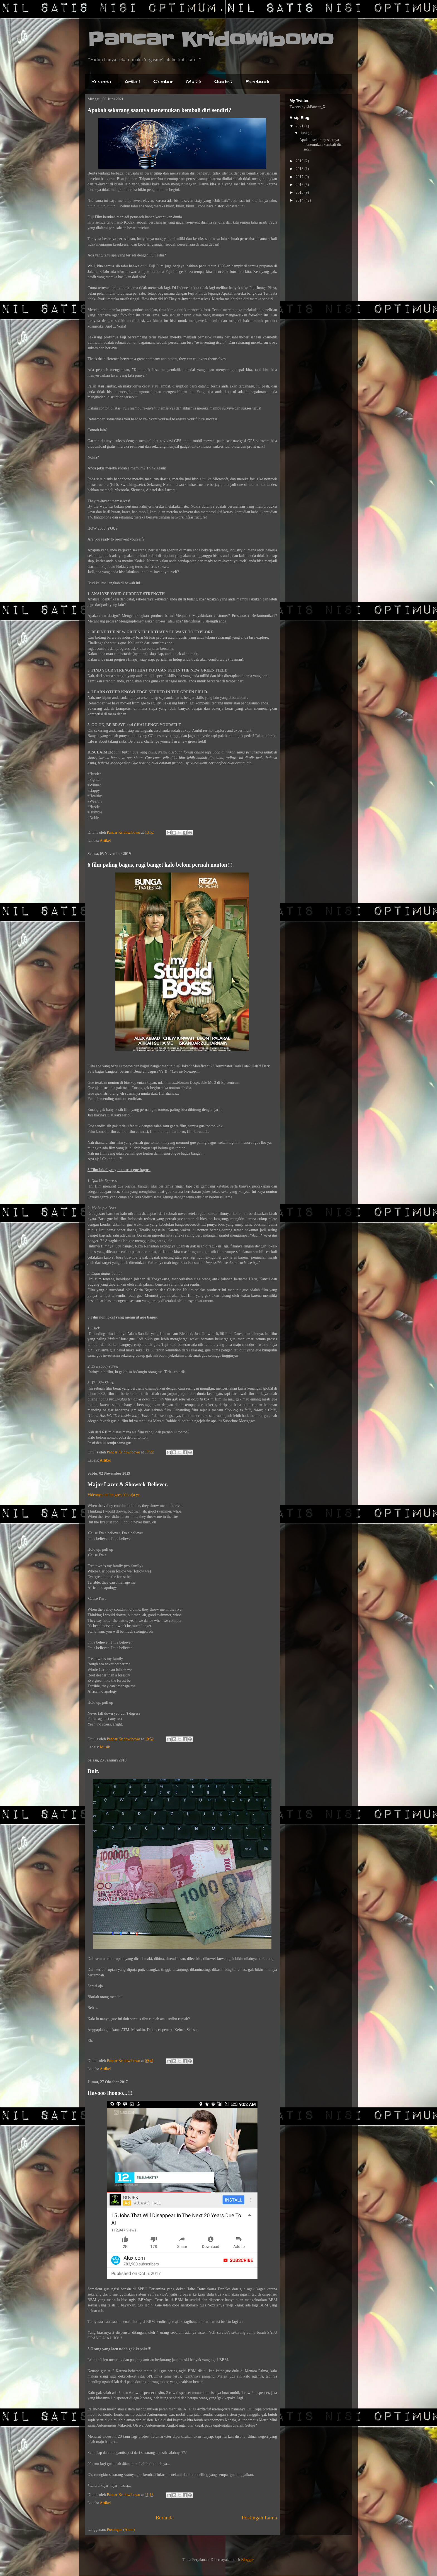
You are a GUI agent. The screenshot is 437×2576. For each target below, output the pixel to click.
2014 (300, 200)
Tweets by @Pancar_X (308, 107)
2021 (300, 126)
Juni (304, 133)
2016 (300, 185)
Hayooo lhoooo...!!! (110, 2093)
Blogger (247, 2560)
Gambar (163, 81)
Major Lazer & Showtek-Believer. (128, 1484)
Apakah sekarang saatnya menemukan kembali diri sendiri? (159, 110)
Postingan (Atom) (121, 2529)
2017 (300, 177)
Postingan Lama (259, 2518)
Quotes (223, 81)
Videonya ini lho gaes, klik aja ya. (114, 1495)
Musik (193, 81)
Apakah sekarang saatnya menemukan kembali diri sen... (321, 144)
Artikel (132, 81)
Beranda (101, 81)
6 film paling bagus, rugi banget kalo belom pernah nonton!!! (160, 865)
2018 (300, 169)
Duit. (93, 1771)
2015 (300, 192)
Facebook (257, 81)
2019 (300, 161)
